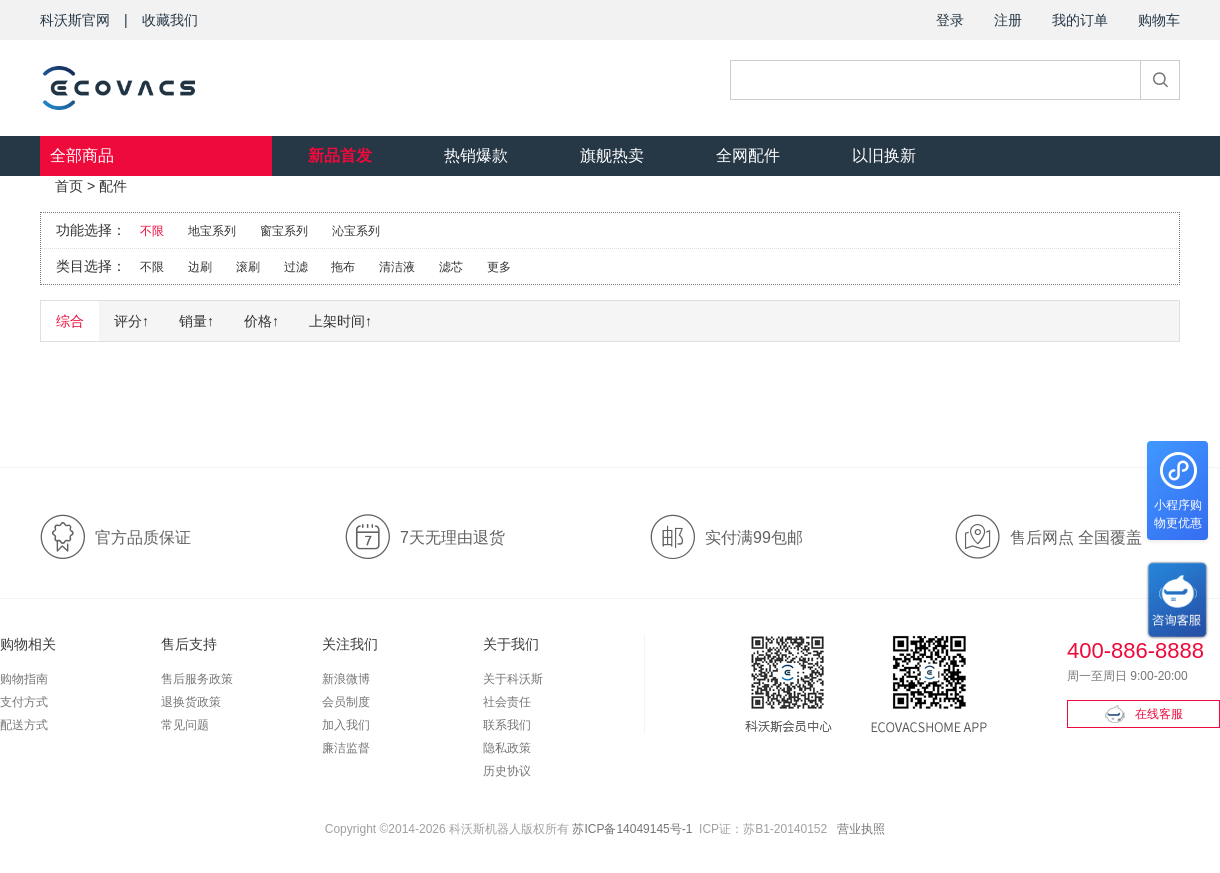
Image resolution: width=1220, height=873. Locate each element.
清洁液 (397, 267)
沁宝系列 (356, 231)
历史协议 (507, 771)
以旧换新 (884, 155)
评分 (131, 321)
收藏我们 (170, 20)
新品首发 (340, 155)
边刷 (200, 267)
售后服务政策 (197, 679)
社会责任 (507, 702)
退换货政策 (191, 702)
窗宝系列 (284, 231)
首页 (69, 186)
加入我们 (346, 725)
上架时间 (340, 321)
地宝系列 (212, 231)
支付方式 (24, 702)
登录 (950, 20)
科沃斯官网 (75, 20)
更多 (499, 267)
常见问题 (185, 725)
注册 (1008, 20)
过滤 (296, 267)
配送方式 (24, 725)
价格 (261, 321)
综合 (70, 321)
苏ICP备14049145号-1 (632, 829)
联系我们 (507, 725)
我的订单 (1080, 20)
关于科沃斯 (513, 679)
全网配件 (748, 155)
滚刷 (248, 267)
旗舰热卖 (612, 155)
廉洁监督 (346, 748)
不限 (152, 231)
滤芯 (451, 267)
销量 (196, 321)
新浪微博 (346, 679)
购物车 (1159, 20)
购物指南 (24, 679)
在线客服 (1144, 714)
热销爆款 (476, 155)
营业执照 (861, 829)
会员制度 (346, 702)
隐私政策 (507, 748)
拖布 (343, 267)
